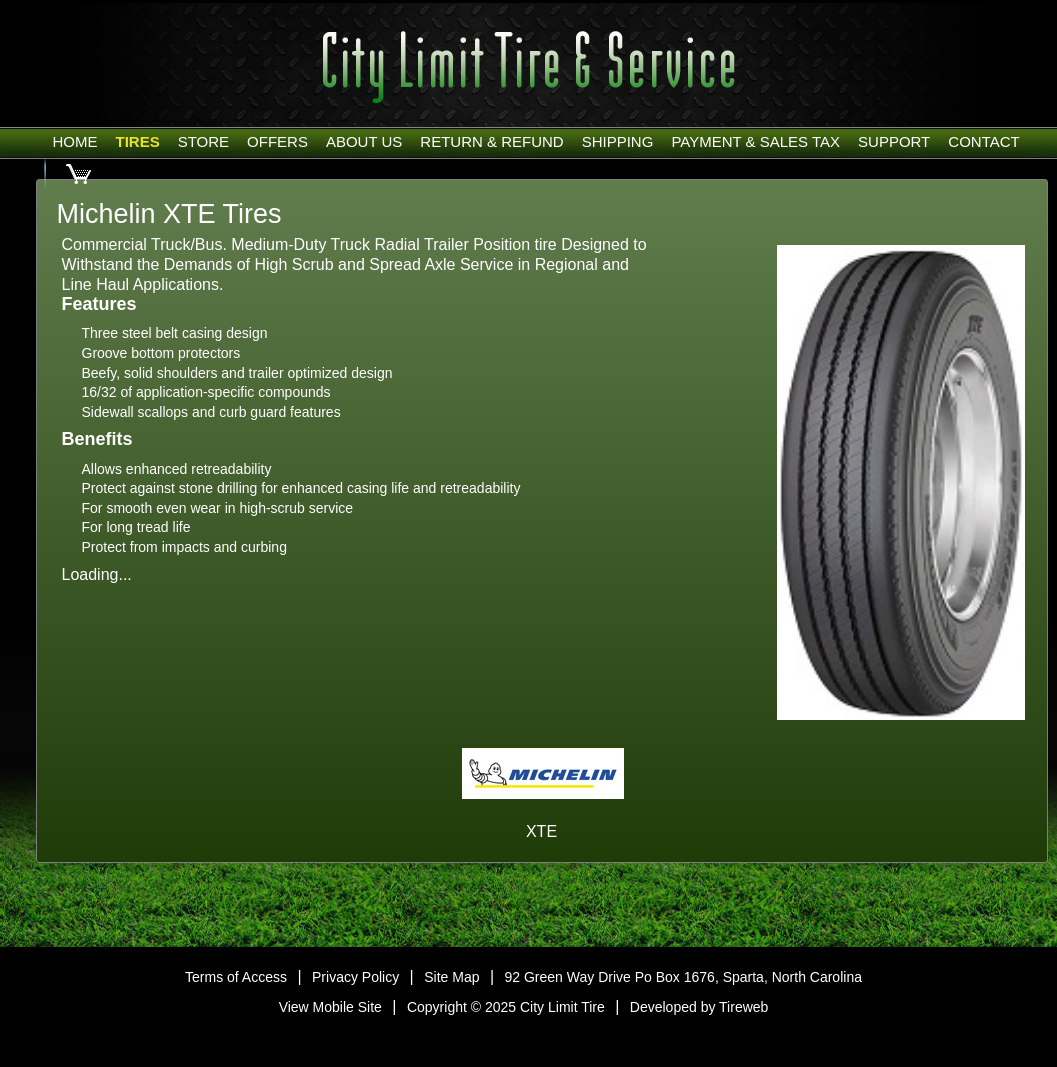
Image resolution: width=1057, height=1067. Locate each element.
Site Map (451, 977)
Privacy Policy (355, 977)
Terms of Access (236, 977)
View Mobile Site (330, 1007)
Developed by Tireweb (699, 1007)
